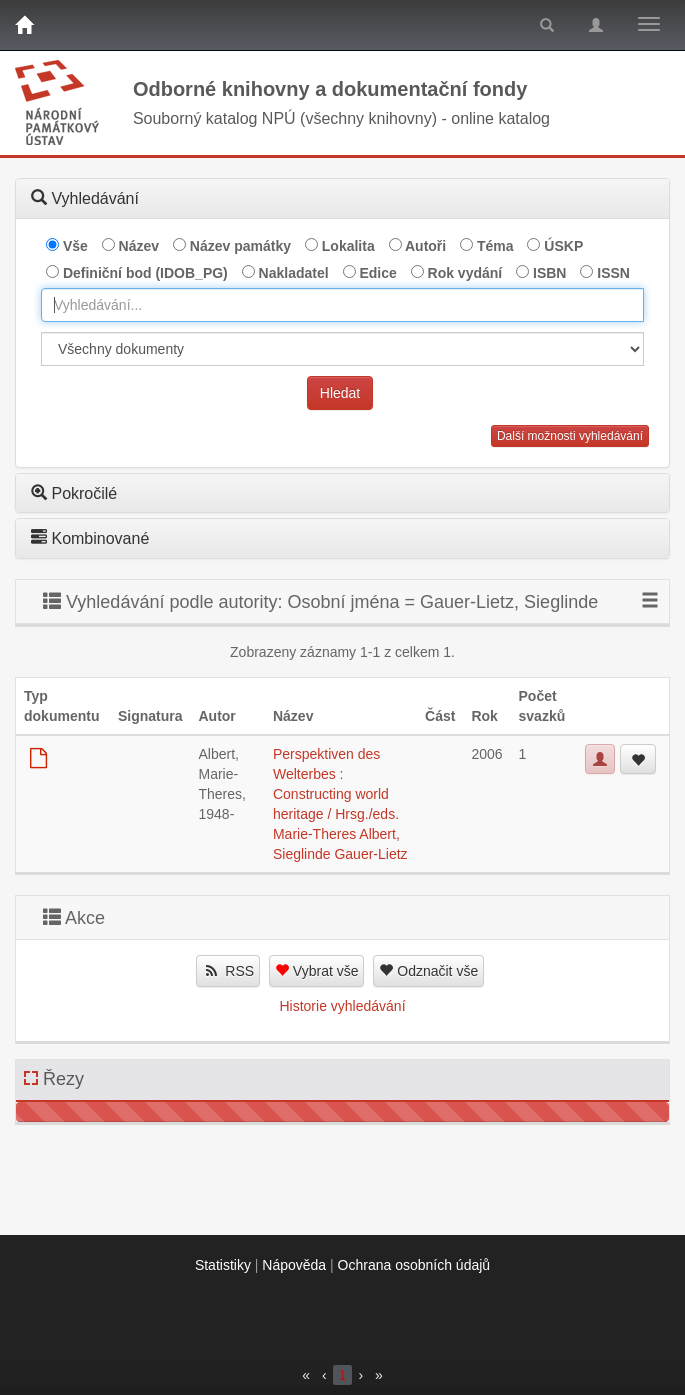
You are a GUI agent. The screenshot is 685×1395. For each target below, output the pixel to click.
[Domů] (24, 25)
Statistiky (223, 1265)
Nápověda (294, 1265)
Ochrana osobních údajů (414, 1265)
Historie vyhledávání (342, 1006)
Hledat (340, 393)
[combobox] (342, 305)
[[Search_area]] (342, 349)
